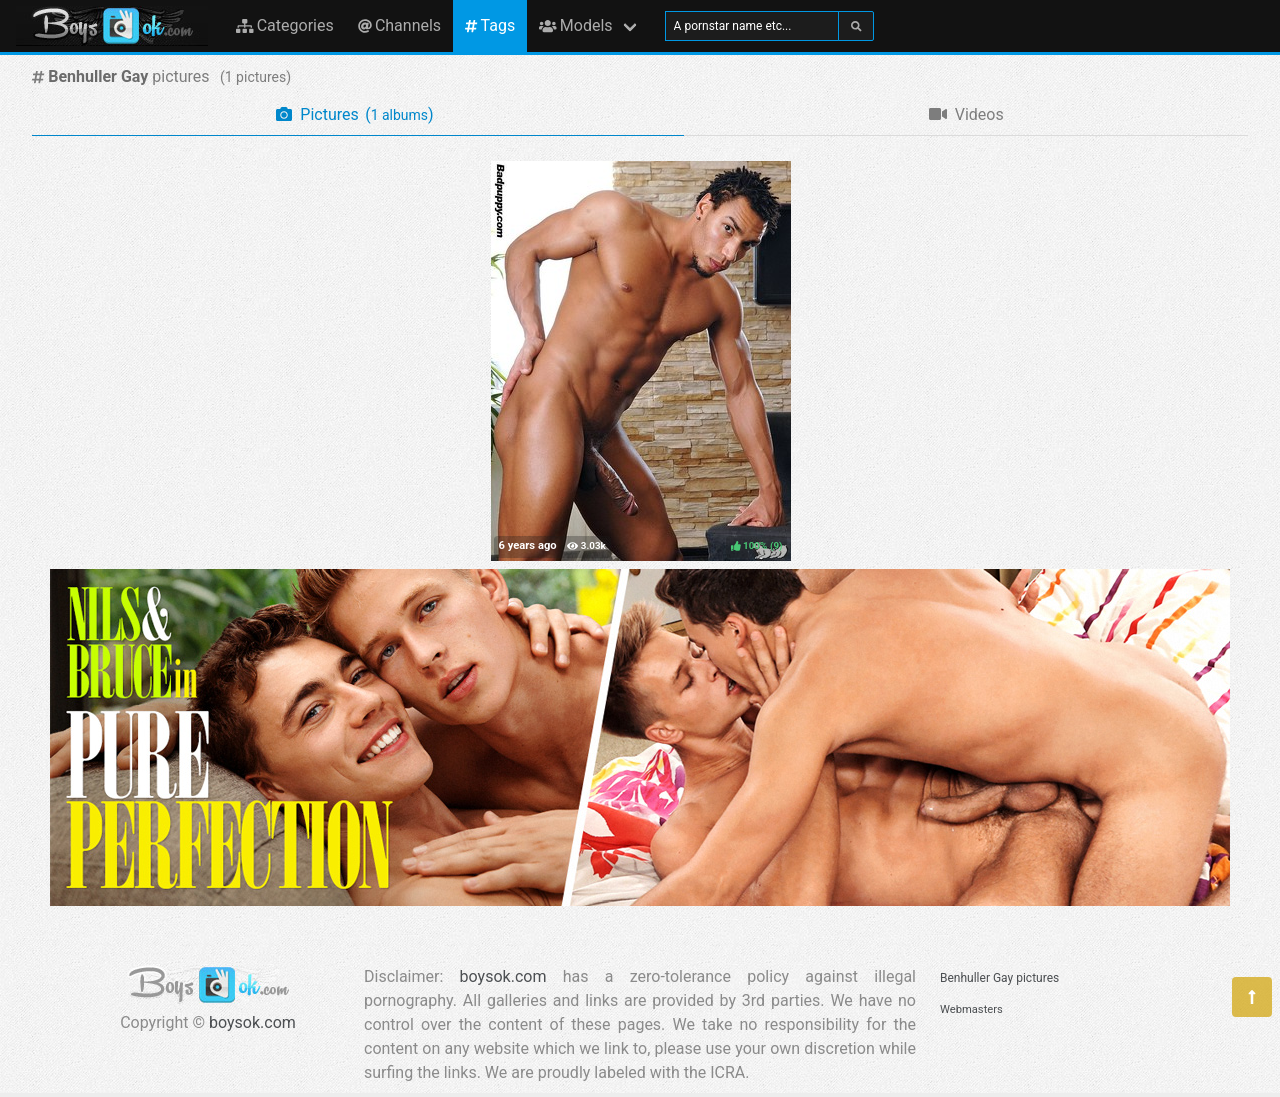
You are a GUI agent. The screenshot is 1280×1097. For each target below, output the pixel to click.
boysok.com (252, 1022)
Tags (490, 25)
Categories (285, 25)
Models (575, 25)
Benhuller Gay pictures (999, 978)
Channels (399, 25)
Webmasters (971, 1009)
